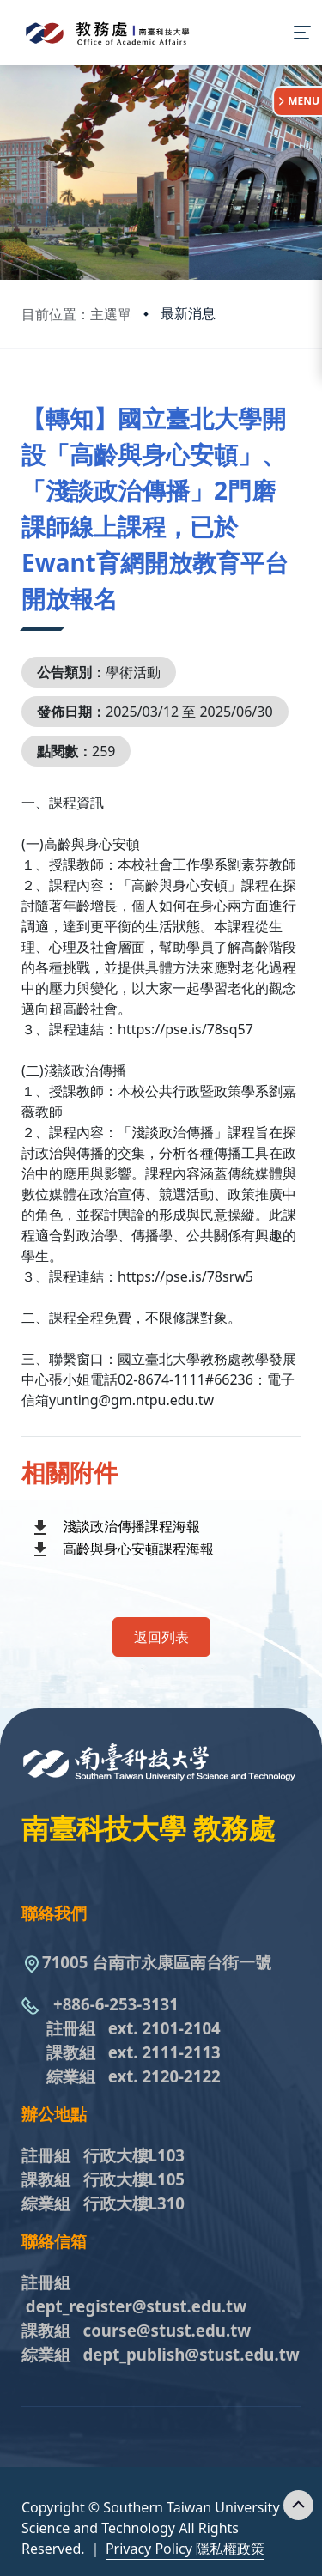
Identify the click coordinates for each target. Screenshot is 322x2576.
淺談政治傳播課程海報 (131, 1526)
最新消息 (188, 313)
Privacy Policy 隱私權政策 (185, 2548)
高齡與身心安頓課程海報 (138, 1548)
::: (25, 397)
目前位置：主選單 (76, 314)
